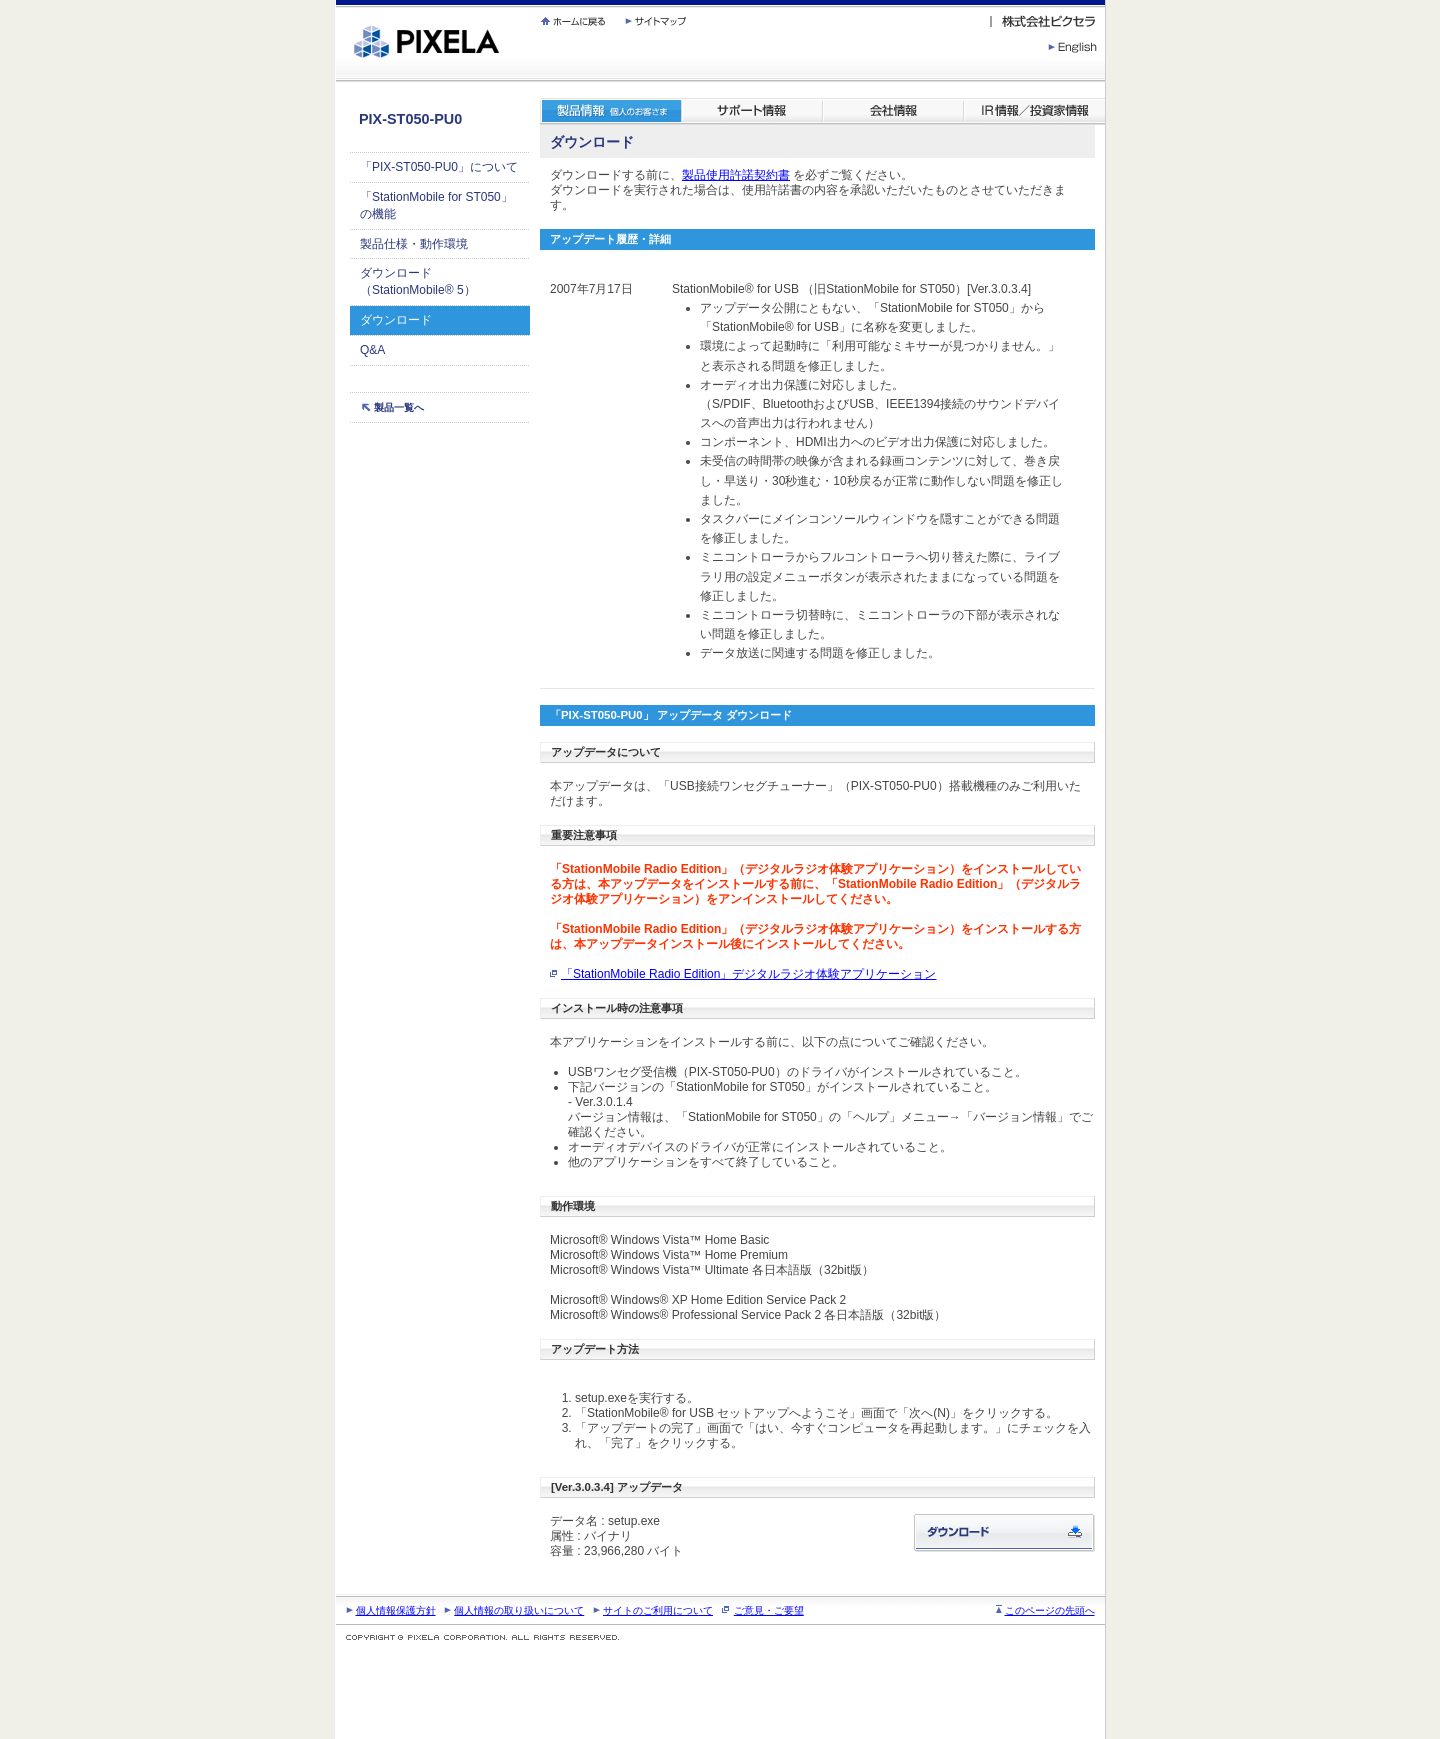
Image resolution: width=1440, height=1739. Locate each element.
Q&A (372, 350)
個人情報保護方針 (396, 1610)
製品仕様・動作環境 (414, 244)
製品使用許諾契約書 (736, 175)
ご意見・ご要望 (769, 1610)
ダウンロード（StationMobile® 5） (418, 281)
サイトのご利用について (658, 1610)
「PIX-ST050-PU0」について (439, 167)
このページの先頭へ (1050, 1610)
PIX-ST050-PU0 (410, 119)
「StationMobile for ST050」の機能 (436, 205)
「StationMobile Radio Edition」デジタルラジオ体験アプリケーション (748, 974)
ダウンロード (396, 320)
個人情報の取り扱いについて (519, 1610)
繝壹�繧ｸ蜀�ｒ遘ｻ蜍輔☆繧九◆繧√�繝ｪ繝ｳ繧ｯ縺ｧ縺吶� (336, 0)
